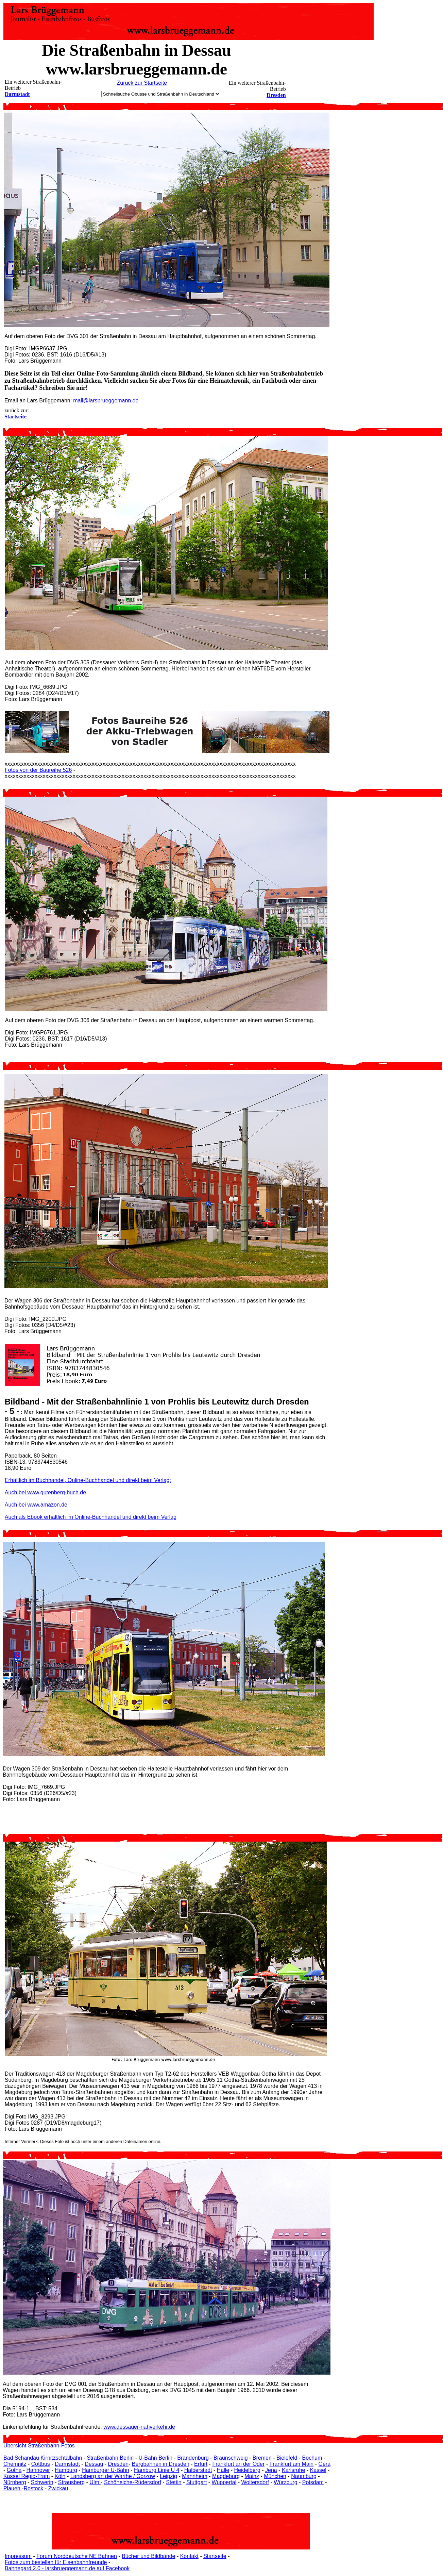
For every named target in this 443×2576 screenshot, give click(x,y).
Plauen (12, 2488)
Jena (271, 2470)
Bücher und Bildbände (148, 2556)
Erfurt (200, 2464)
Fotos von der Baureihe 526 (38, 770)
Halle (223, 2470)
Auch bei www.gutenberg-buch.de (45, 1492)
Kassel (318, 2470)
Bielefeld (286, 2458)
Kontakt (189, 2556)
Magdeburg (226, 2476)
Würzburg (285, 2482)
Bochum (312, 2458)
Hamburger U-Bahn (105, 2470)
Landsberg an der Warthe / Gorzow (112, 2476)
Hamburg (66, 2470)
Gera (324, 2464)
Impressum (18, 2556)
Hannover (38, 2470)
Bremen (262, 2458)
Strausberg (71, 2482)
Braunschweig (231, 2458)
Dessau (94, 2464)
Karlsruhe (293, 2470)
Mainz (251, 2476)
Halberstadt (198, 2470)
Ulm (95, 2482)
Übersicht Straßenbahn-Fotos (39, 2445)
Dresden (276, 95)
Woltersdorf (255, 2482)
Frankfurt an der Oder (238, 2464)
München (275, 2476)
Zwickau (58, 2488)
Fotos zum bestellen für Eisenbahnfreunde (56, 2562)
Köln (59, 2476)
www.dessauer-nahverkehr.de (139, 2427)
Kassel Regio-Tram (26, 2476)
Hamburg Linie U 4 (156, 2470)
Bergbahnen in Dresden (160, 2464)
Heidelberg (247, 2470)
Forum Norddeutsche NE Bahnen (76, 2556)
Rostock (34, 2488)
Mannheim (194, 2476)
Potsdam (313, 2482)
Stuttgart (196, 2482)
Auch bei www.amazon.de (36, 1505)
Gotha (14, 2470)
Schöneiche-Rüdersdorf (132, 2482)
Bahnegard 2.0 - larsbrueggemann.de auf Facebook (67, 2568)
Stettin (173, 2482)
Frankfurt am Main (291, 2464)
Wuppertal (224, 2482)
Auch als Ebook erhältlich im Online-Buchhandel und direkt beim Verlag (90, 1517)
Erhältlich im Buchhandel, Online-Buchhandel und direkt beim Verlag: (88, 1480)
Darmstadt (17, 94)
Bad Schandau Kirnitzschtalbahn (42, 2458)
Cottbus (40, 2464)
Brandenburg (193, 2458)
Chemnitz (15, 2464)
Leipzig (168, 2476)
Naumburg (304, 2476)
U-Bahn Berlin (155, 2458)
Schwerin (42, 2482)
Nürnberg (14, 2482)
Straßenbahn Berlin (110, 2458)
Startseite (214, 2556)
